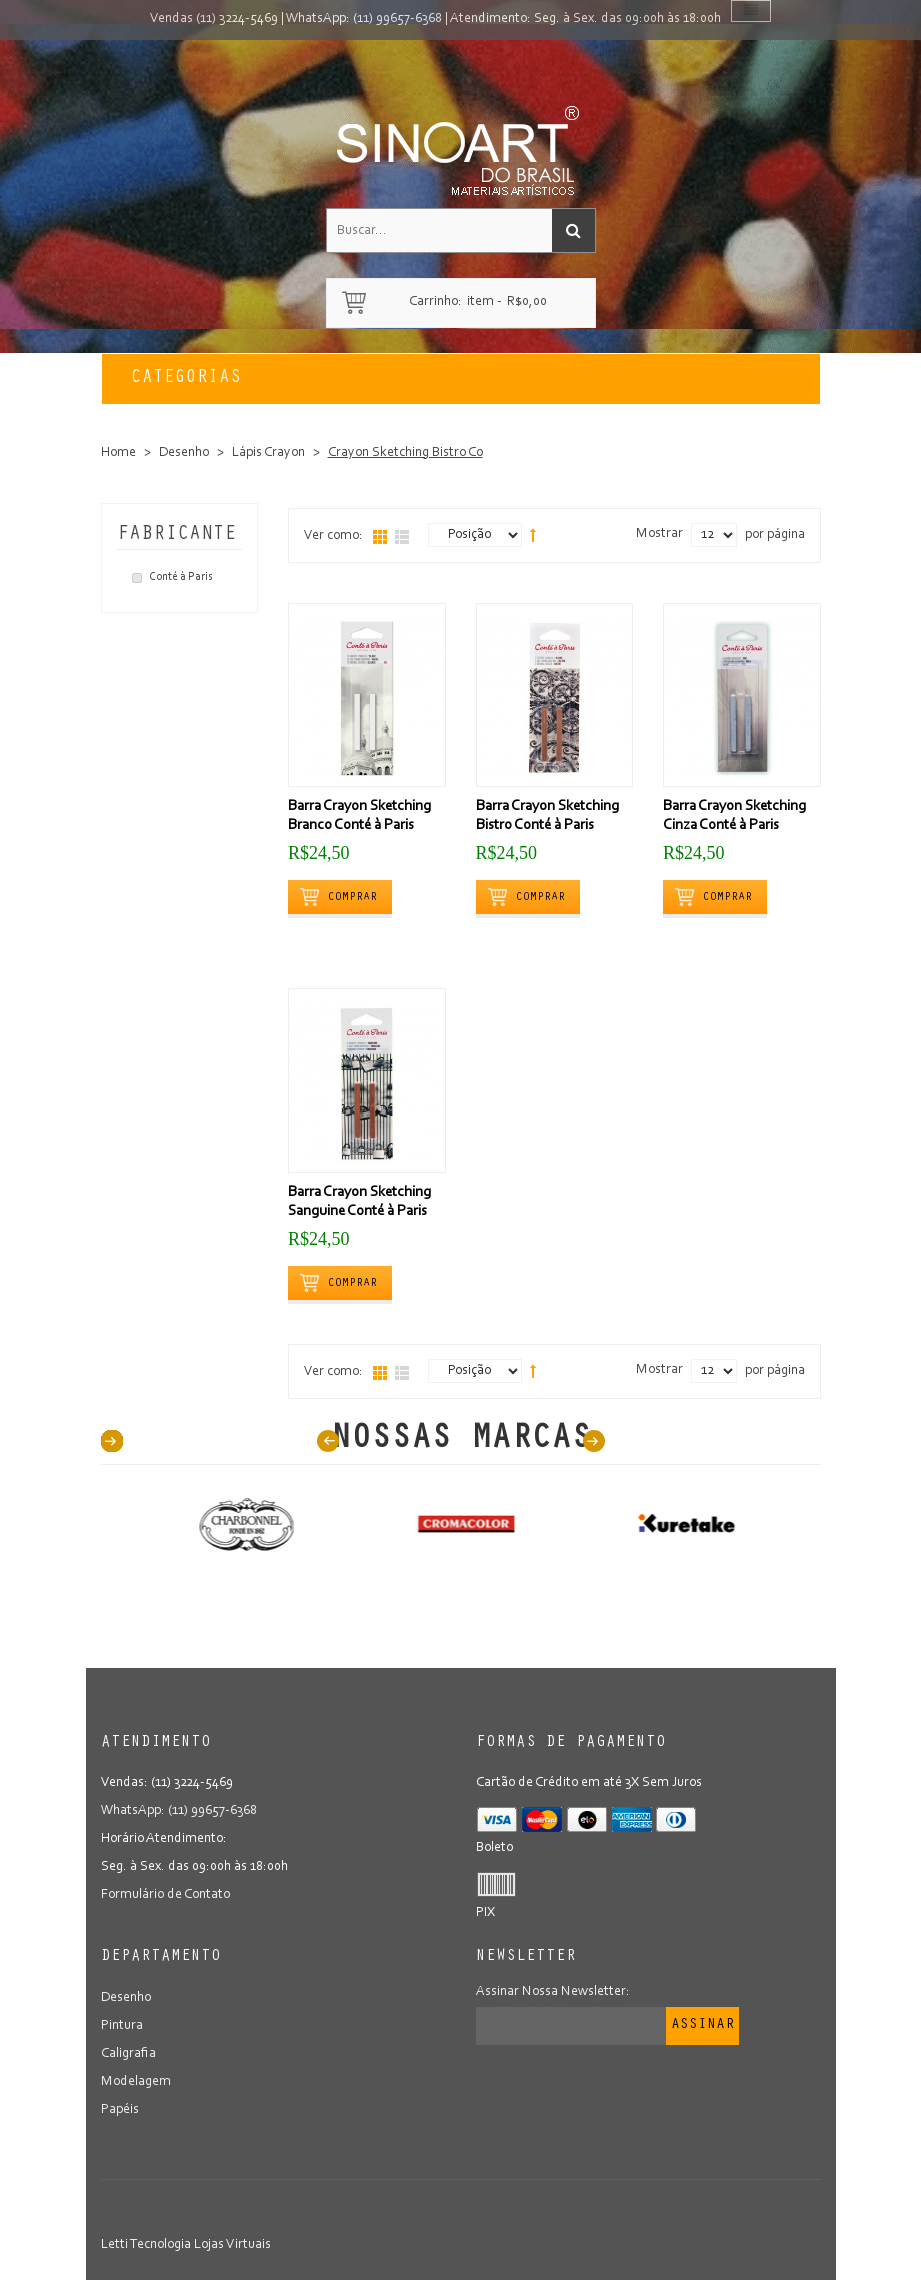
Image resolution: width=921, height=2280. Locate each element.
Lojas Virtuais (232, 2245)
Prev (328, 1441)
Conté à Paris (181, 577)
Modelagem (136, 2082)
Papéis (120, 2110)
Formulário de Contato (165, 1895)
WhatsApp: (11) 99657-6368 (364, 19)
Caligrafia (128, 2054)
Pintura (122, 2026)
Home (118, 453)
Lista (402, 537)
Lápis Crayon (268, 453)
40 (112, 1441)
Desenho (184, 453)
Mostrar (659, 534)
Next (594, 1441)
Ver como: (333, 536)
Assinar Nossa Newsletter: (553, 1992)
